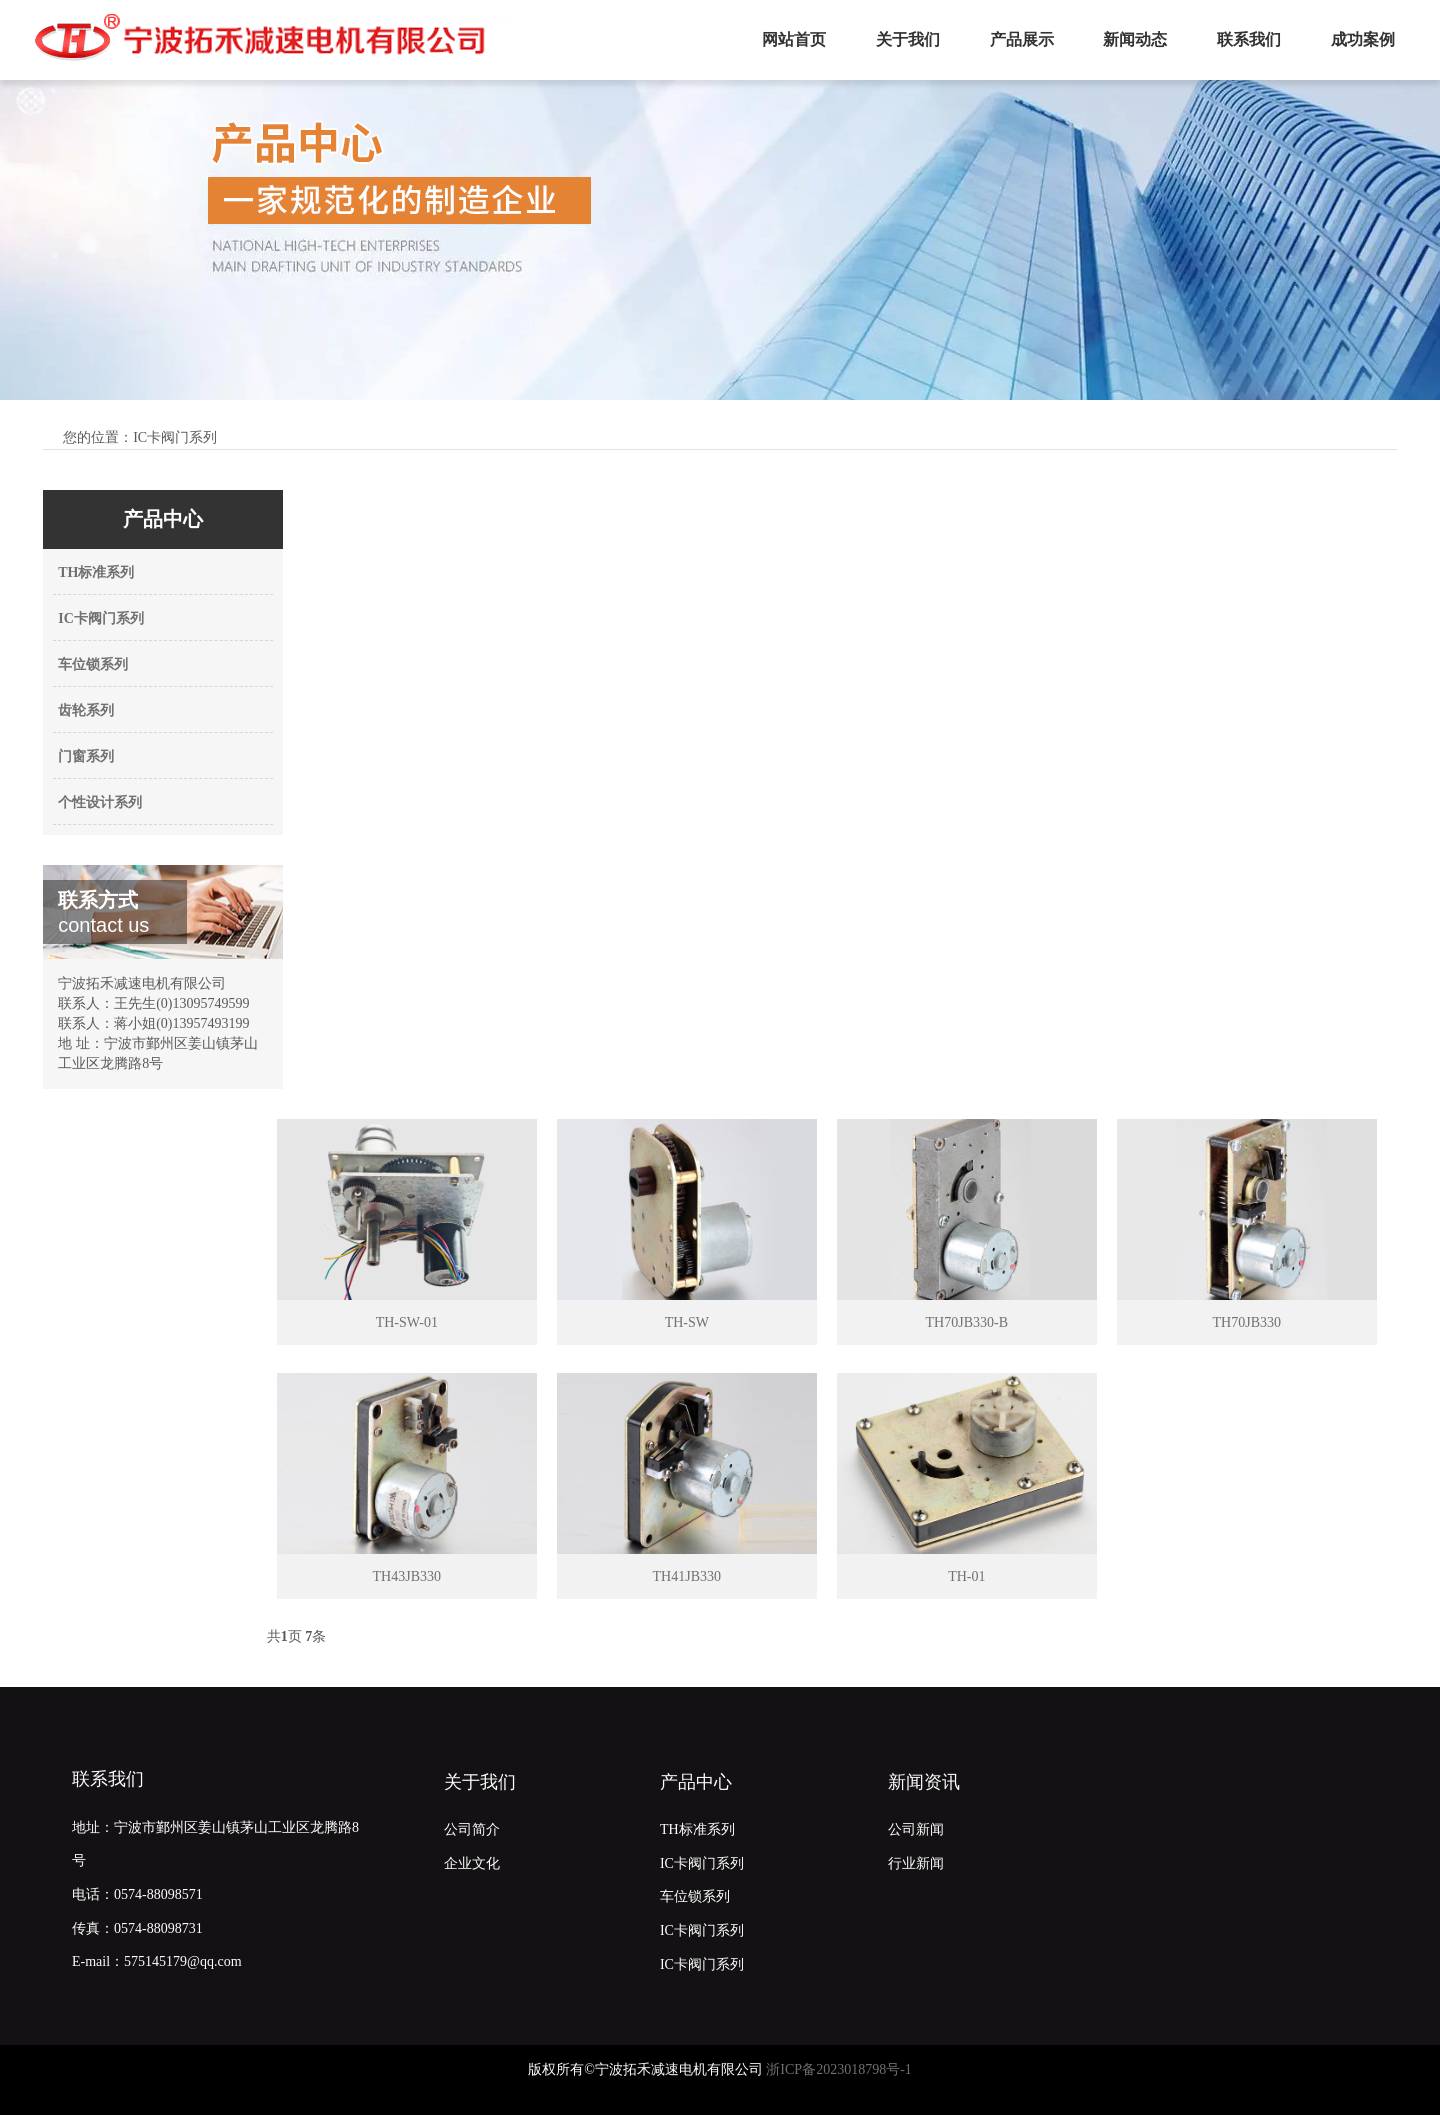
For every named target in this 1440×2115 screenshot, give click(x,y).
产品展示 (1022, 39)
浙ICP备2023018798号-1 (838, 2069)
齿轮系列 (86, 710)
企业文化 (472, 1863)
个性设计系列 (100, 802)
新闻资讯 (924, 1782)
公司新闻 (916, 1829)
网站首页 (794, 39)
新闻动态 (1135, 39)
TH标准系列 (96, 572)
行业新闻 (916, 1863)
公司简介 (472, 1829)
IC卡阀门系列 (101, 618)
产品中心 (696, 1782)
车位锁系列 (93, 664)
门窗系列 (86, 756)
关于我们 (908, 39)
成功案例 (1363, 39)
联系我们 (1249, 39)
